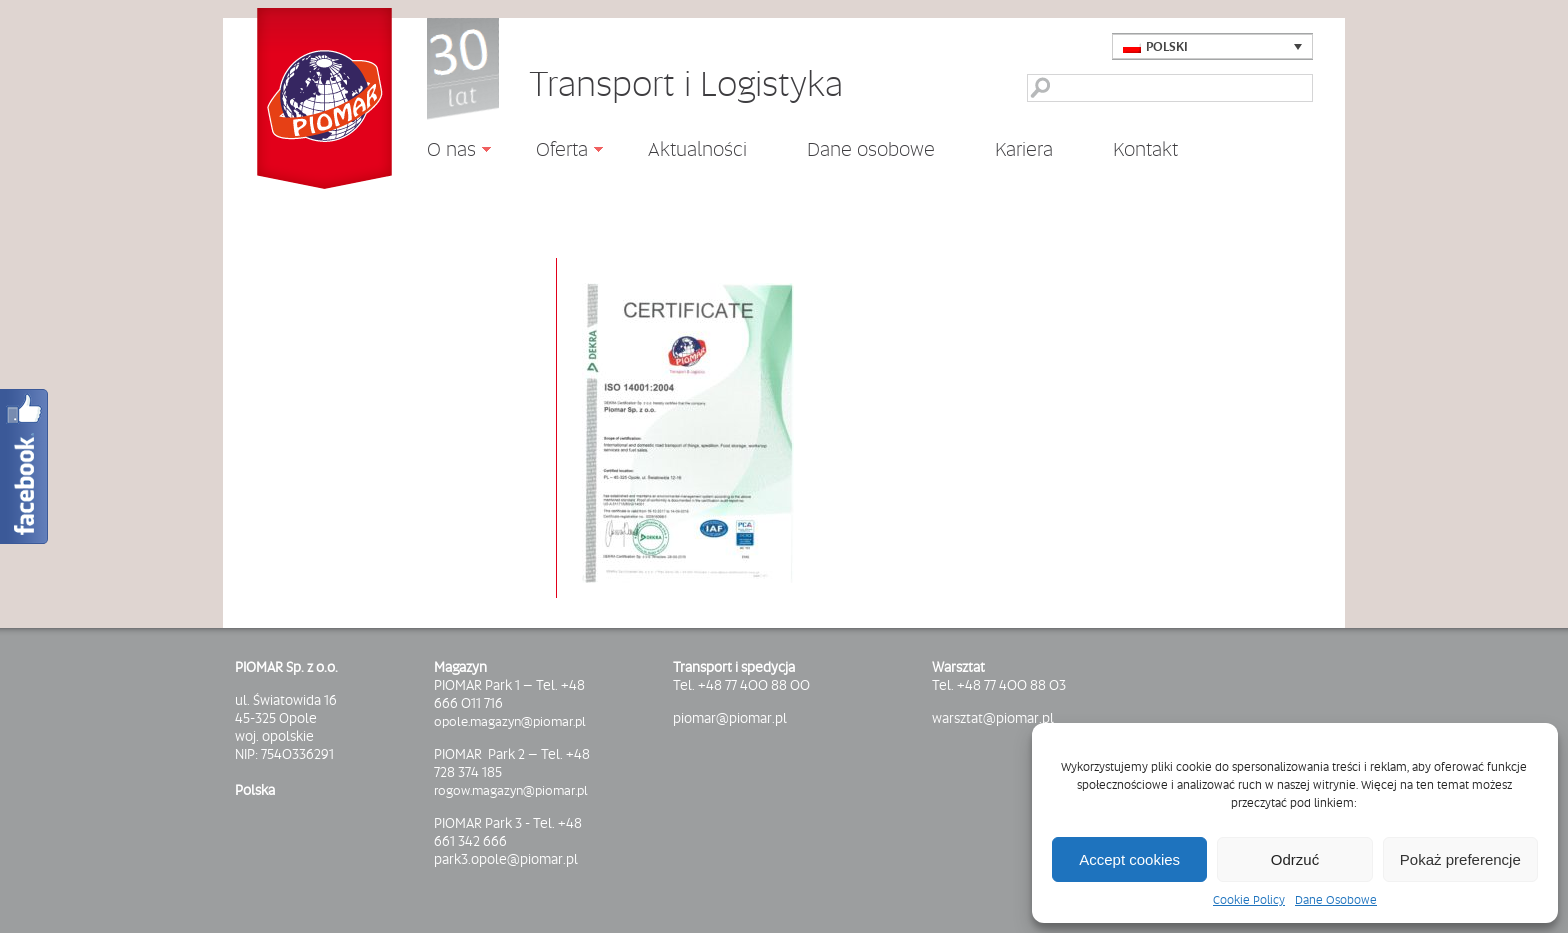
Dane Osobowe (1336, 900)
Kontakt (1145, 149)
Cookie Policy (1249, 900)
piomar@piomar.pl (730, 718)
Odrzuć (1295, 859)
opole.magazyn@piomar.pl (510, 721)
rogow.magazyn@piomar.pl (511, 790)
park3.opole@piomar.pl (506, 859)
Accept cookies (1129, 859)
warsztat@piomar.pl (993, 718)
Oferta (554, 152)
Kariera (1024, 149)
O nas (444, 152)
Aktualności (697, 148)
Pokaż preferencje (1460, 859)
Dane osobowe (871, 149)
